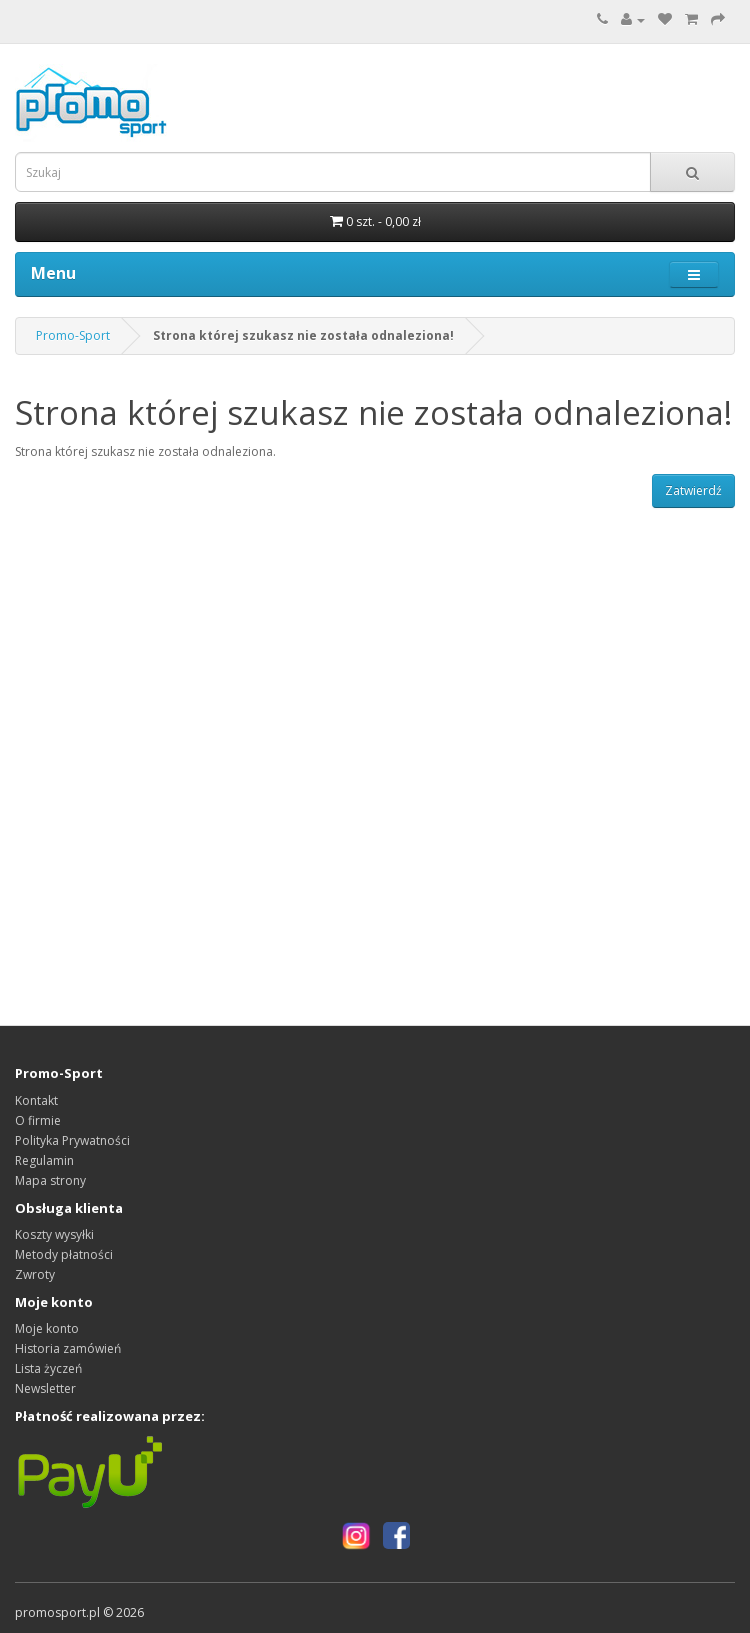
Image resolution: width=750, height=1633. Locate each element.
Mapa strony (50, 1180)
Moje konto (47, 1328)
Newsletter (45, 1388)
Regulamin (44, 1160)
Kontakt (36, 1100)
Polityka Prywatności (72, 1140)
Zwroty (35, 1274)
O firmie (38, 1120)
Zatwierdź (693, 490)
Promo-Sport (73, 335)
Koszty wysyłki (54, 1234)
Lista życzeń (48, 1368)
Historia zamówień (68, 1348)
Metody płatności (64, 1254)
